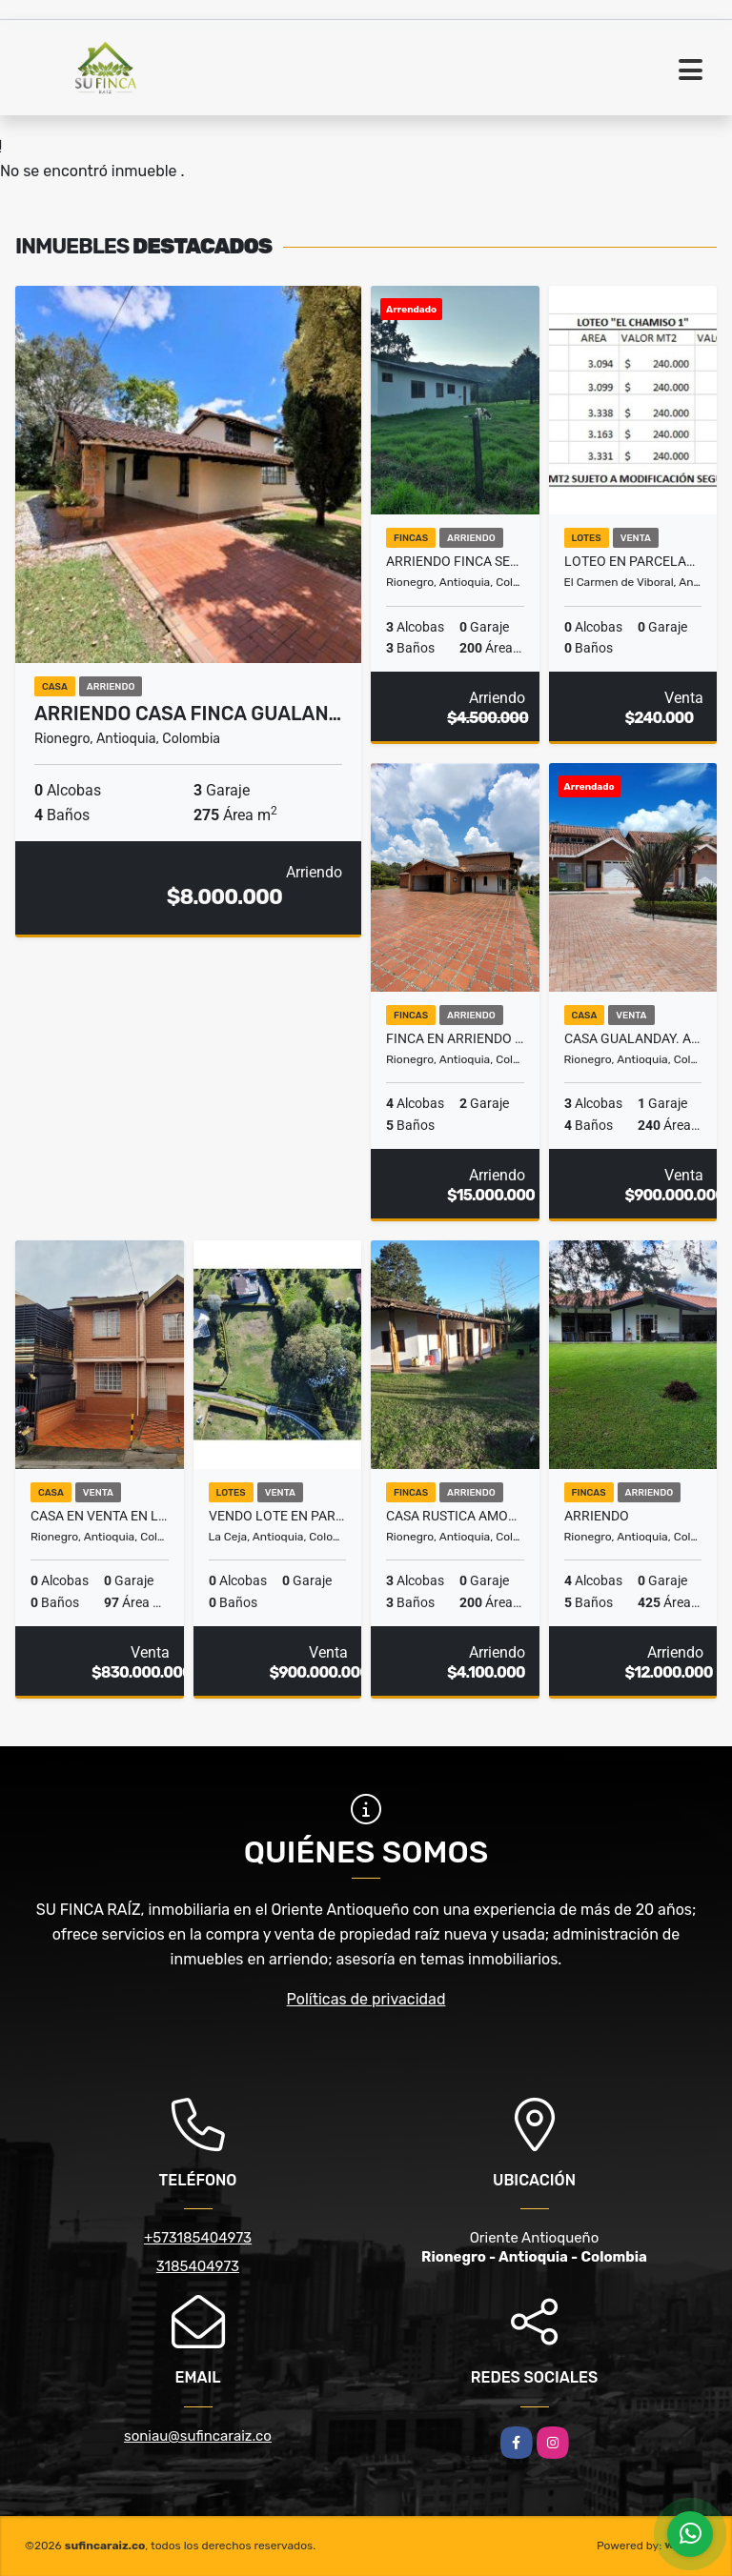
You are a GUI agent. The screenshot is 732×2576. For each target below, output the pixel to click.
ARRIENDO (596, 1515)
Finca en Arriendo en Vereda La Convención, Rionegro (455, 1038)
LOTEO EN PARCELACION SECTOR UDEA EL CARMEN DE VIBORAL (633, 561)
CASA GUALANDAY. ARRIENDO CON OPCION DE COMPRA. (633, 1038)
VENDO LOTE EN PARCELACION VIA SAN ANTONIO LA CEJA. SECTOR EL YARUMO (278, 1515)
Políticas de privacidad (366, 1999)
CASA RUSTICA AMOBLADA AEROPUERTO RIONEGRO (455, 1515)
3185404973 (197, 2266)
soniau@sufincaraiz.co (198, 2436)
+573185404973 (198, 2237)
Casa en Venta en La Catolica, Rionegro (99, 1515)
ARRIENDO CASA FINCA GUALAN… (187, 713)
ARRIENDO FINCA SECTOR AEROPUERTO (455, 561)
